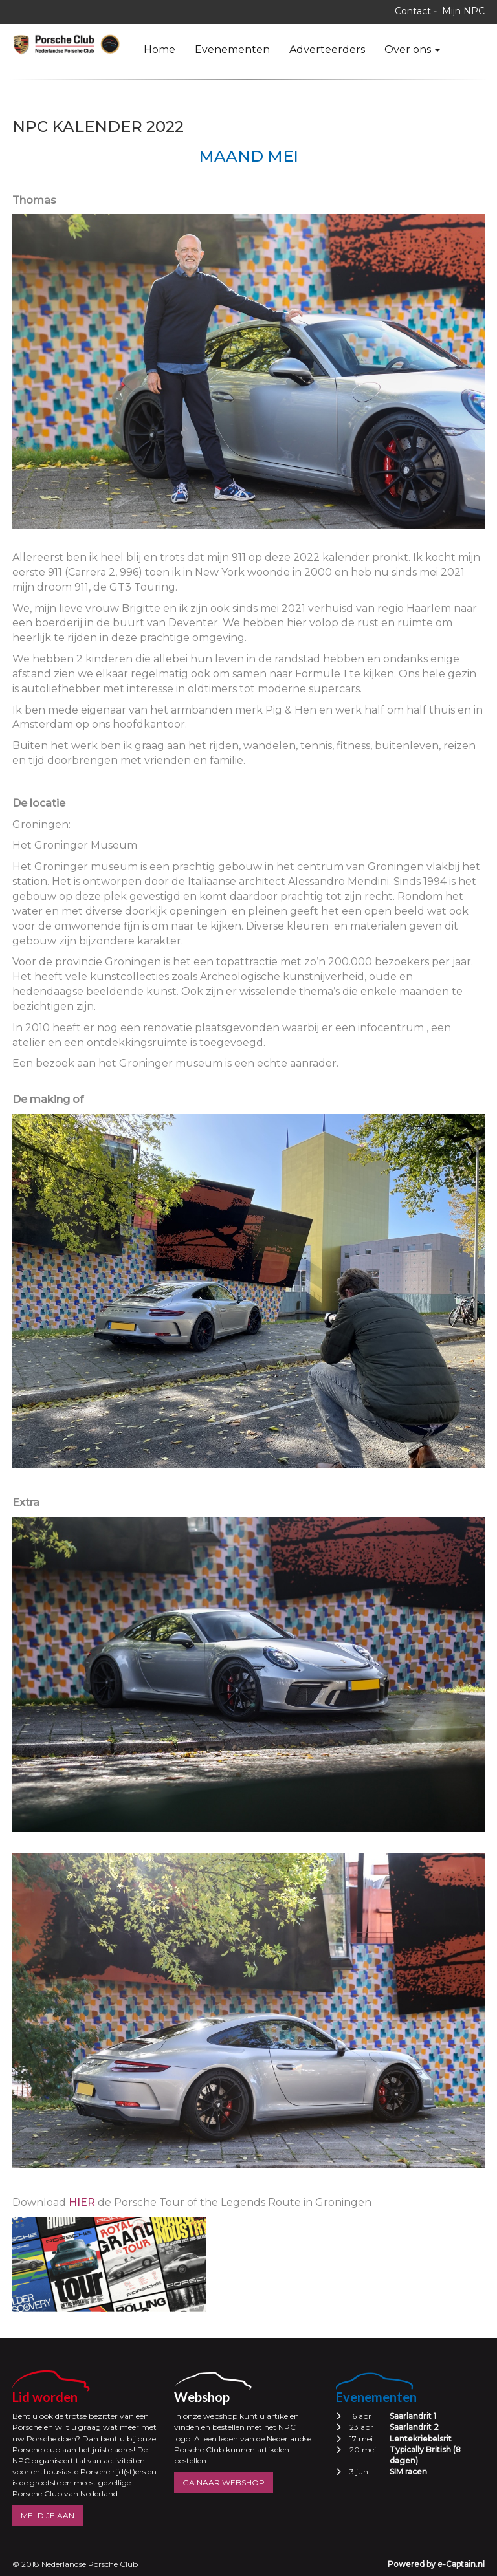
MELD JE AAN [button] (47, 2515)
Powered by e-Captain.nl (436, 2564)
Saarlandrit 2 (414, 2427)
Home (159, 49)
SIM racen (408, 2471)
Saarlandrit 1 (413, 2416)
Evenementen (232, 49)
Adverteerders (327, 49)
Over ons (412, 49)
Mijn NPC (463, 11)
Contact (413, 11)
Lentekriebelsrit (421, 2438)
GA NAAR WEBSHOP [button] (223, 2482)
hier (82, 2202)
